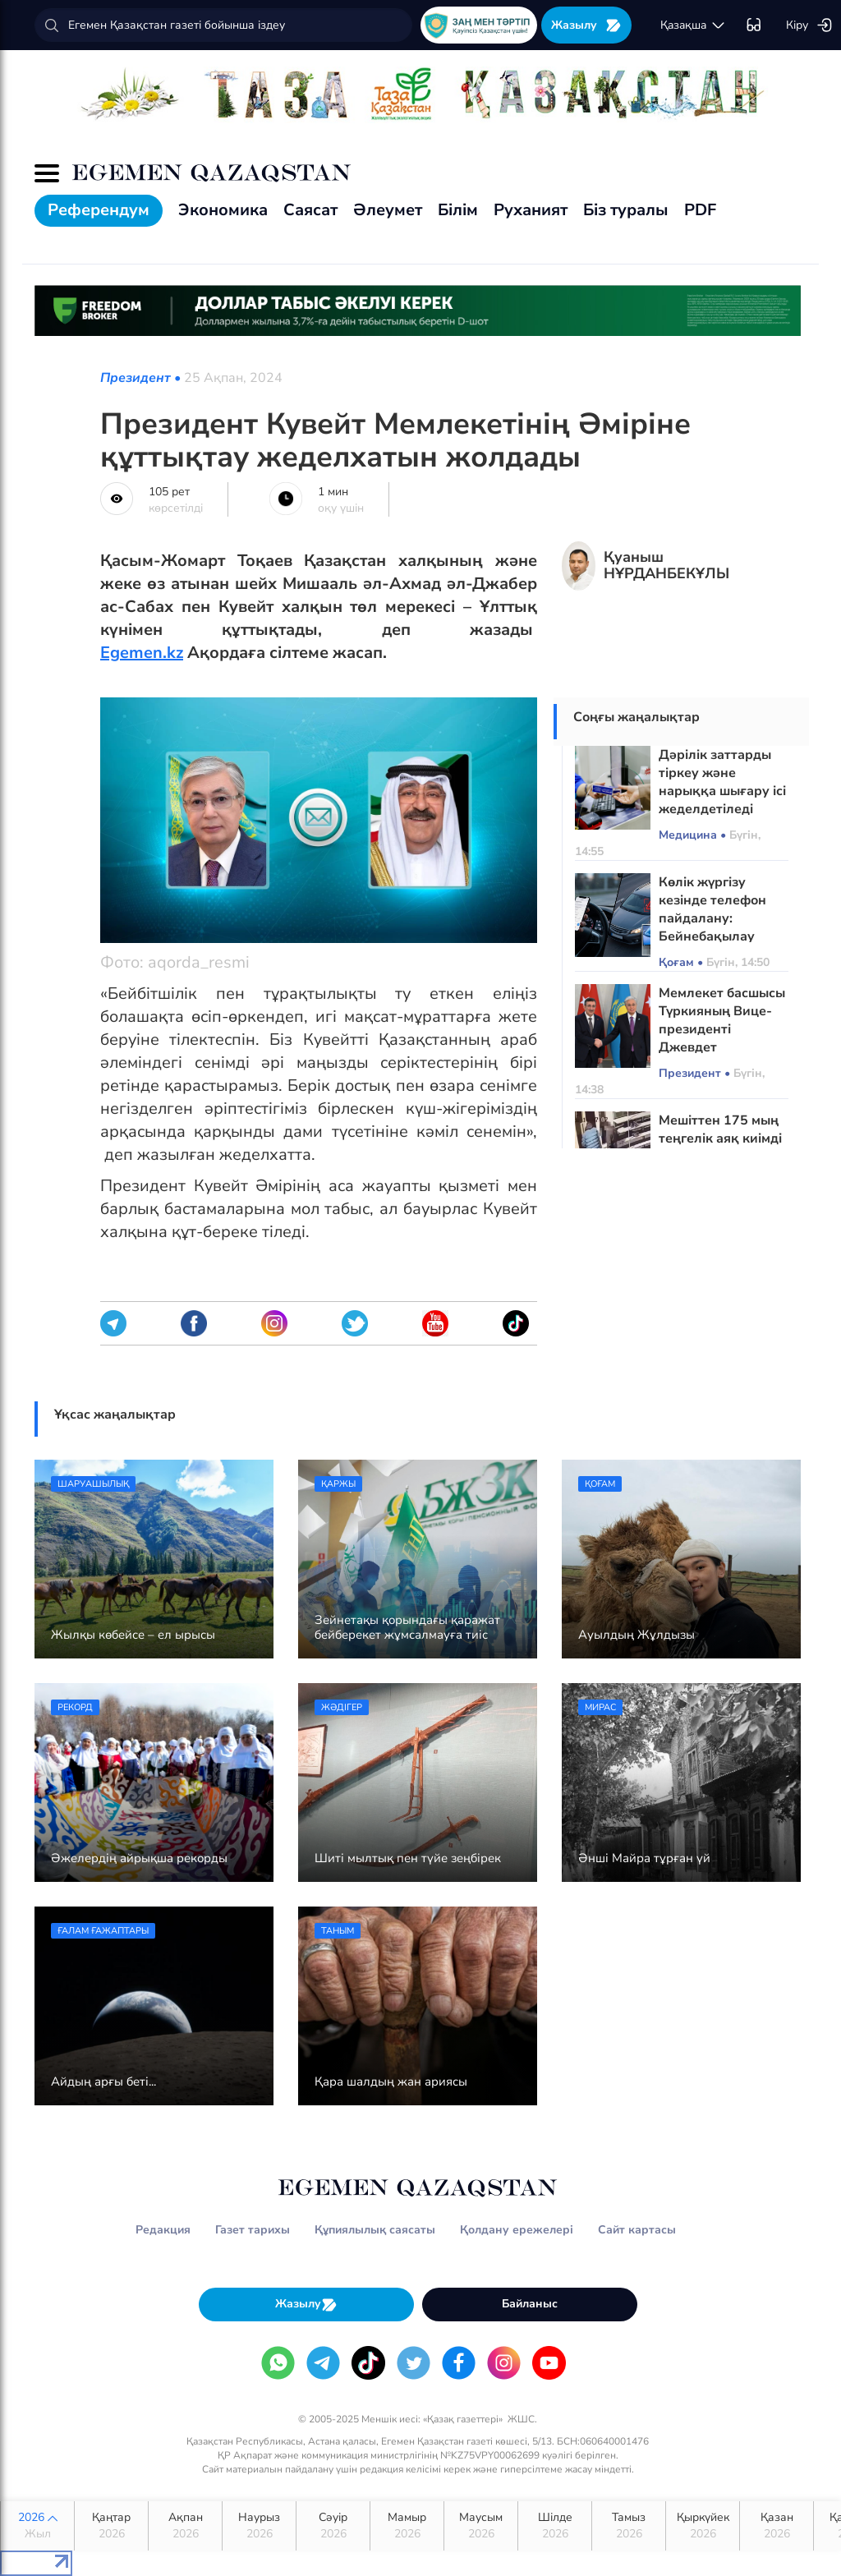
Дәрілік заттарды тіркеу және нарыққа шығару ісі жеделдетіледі (722, 782)
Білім (458, 210)
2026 (37, 2525)
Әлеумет (387, 210)
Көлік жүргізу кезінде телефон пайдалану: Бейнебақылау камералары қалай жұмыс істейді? (720, 927)
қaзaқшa (693, 25)
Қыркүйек (702, 2525)
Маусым (481, 2525)
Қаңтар (111, 2525)
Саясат (310, 210)
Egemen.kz (141, 653)
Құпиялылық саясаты (375, 2230)
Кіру (809, 25)
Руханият (531, 210)
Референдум (98, 210)
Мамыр (407, 2525)
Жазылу (586, 25)
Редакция (163, 2230)
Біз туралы (626, 210)
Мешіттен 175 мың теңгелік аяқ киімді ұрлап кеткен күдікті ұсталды (720, 1147)
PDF (700, 210)
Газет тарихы (252, 2230)
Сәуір (333, 2525)
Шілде (554, 2525)
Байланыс (530, 2304)
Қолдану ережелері (516, 2230)
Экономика (223, 210)
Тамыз (628, 2525)
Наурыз (259, 2525)
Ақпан (185, 2525)
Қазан (776, 2525)
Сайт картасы (637, 2230)
